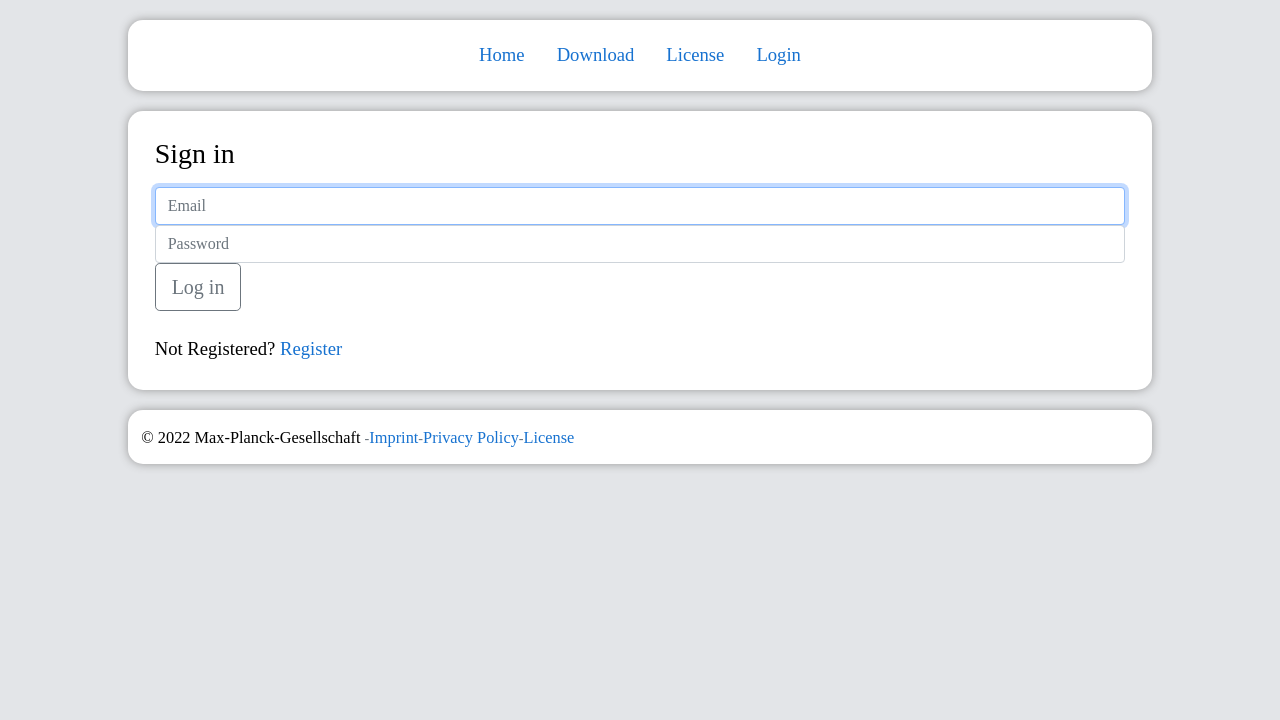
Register (311, 348)
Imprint (393, 437)
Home (502, 54)
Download (596, 54)
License (695, 54)
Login (778, 54)
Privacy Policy (471, 437)
